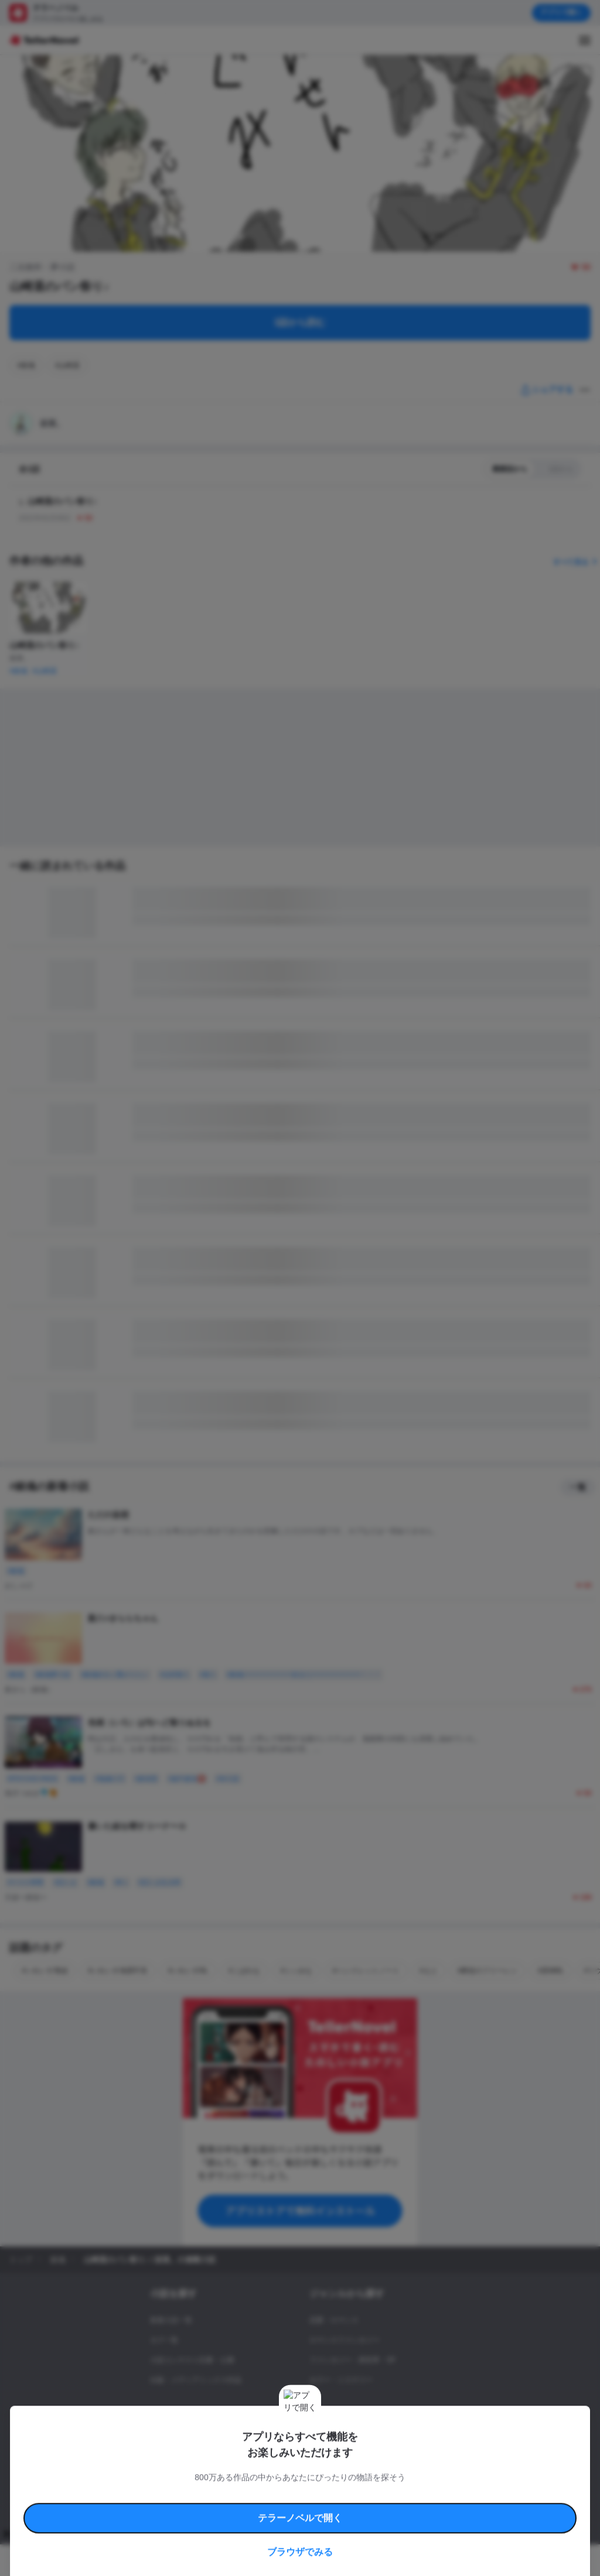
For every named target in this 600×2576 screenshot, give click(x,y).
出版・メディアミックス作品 (195, 2380)
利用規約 (146, 2472)
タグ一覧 (164, 2340)
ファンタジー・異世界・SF (352, 2360)
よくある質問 (164, 2486)
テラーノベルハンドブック (203, 2472)
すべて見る (576, 562)
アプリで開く (561, 12)
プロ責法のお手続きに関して (315, 2486)
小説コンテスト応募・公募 (192, 2360)
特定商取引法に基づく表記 (430, 2472)
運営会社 (442, 2486)
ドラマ (319, 2420)
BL (313, 2400)
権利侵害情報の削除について (229, 2486)
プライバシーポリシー (391, 2486)
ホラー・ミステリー (341, 2380)
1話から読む (300, 322)
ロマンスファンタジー (344, 2340)
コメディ (323, 2439)
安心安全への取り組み (356, 2472)
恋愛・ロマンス (334, 2320)
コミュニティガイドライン (282, 2472)
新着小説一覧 (171, 2320)
